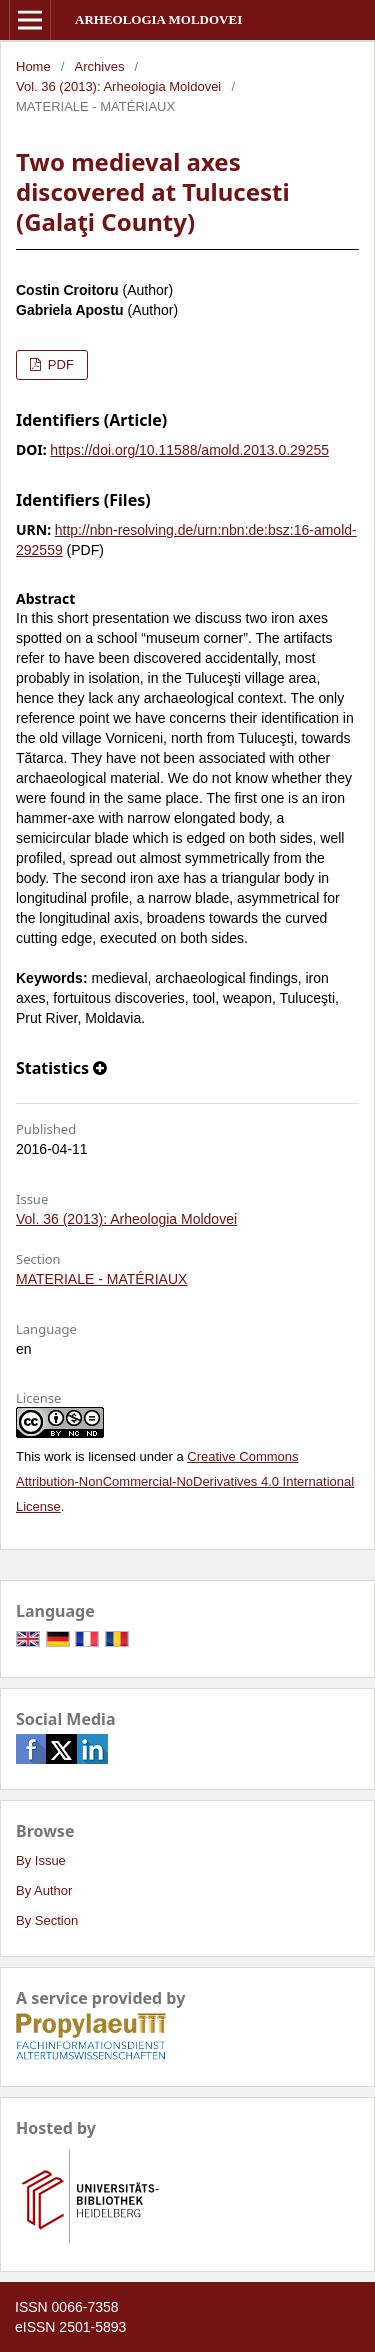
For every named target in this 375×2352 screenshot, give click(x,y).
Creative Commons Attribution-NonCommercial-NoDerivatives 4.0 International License (185, 1481)
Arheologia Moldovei (158, 19)
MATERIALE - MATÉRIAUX (101, 1279)
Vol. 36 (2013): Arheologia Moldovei (118, 86)
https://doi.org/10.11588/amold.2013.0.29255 (189, 450)
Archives (100, 66)
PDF (59, 364)
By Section (47, 1920)
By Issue (41, 1860)
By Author (44, 1890)
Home (33, 66)
